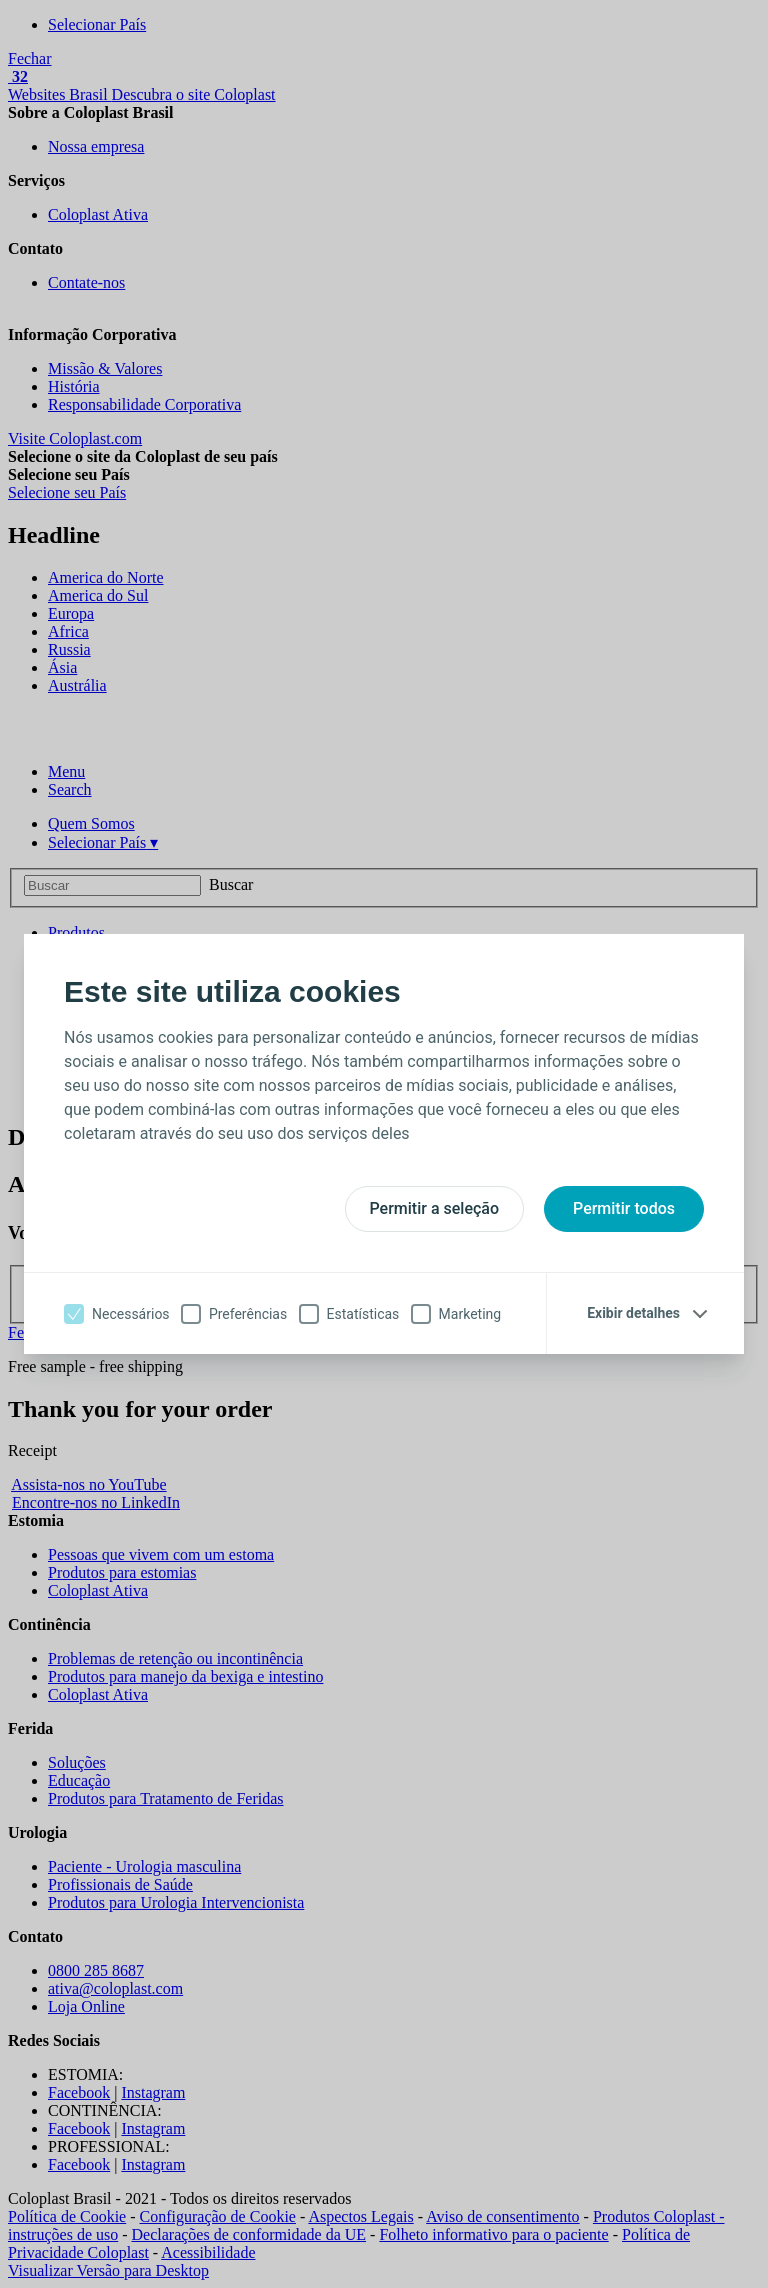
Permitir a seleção (435, 1208)
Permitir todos (624, 1208)
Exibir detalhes (633, 1313)
